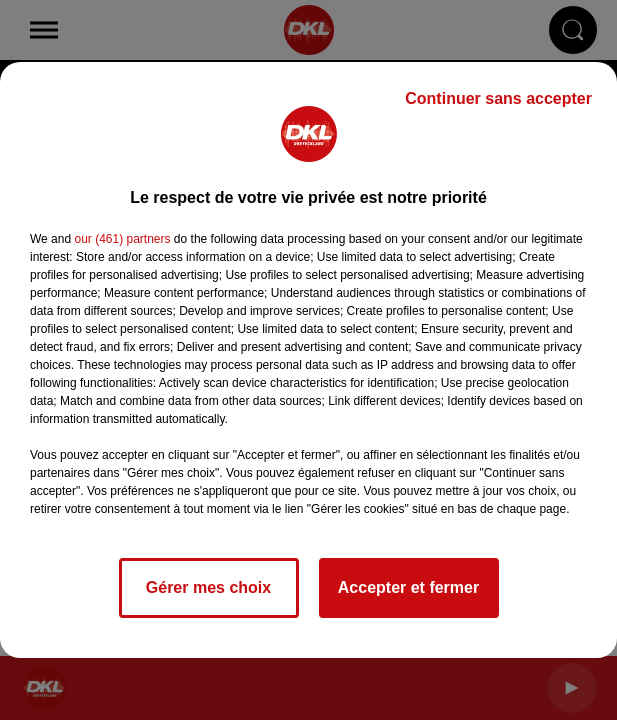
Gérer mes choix (208, 587)
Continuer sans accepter (498, 98)
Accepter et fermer (408, 587)
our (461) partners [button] (122, 239)
